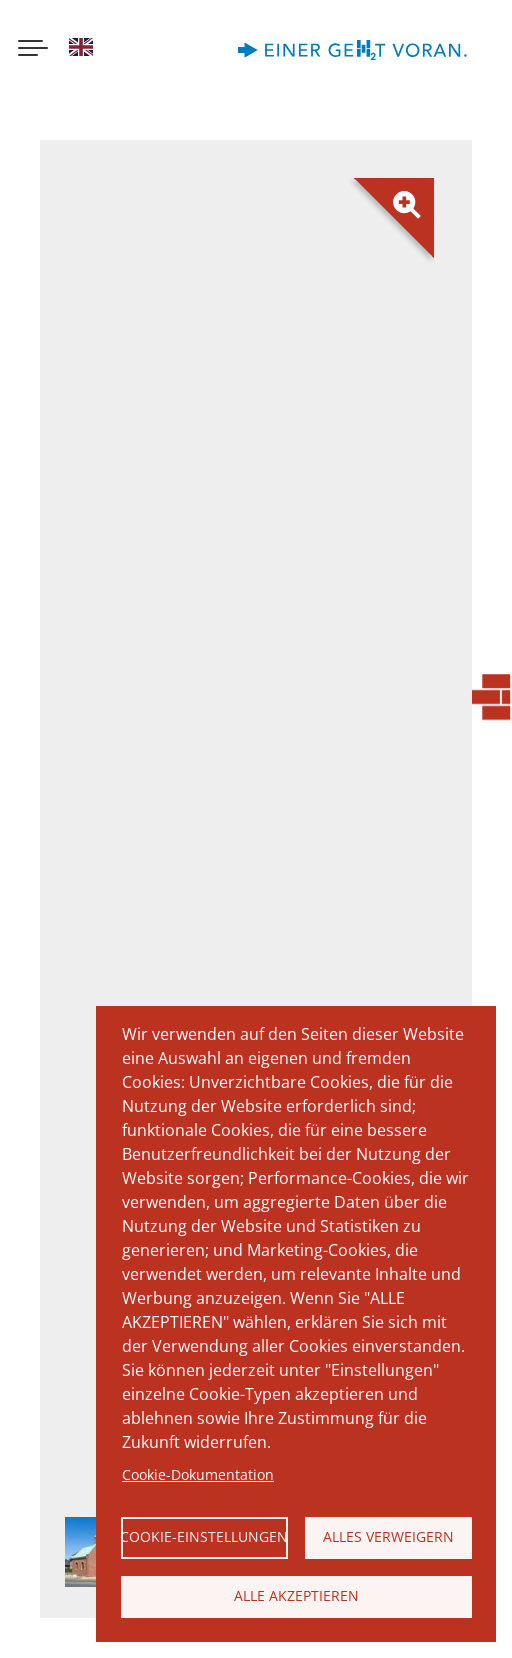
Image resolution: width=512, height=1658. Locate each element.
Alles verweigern (388, 1536)
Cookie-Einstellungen (204, 1536)
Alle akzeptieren (296, 1595)
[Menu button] (33, 50)
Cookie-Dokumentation (198, 1474)
